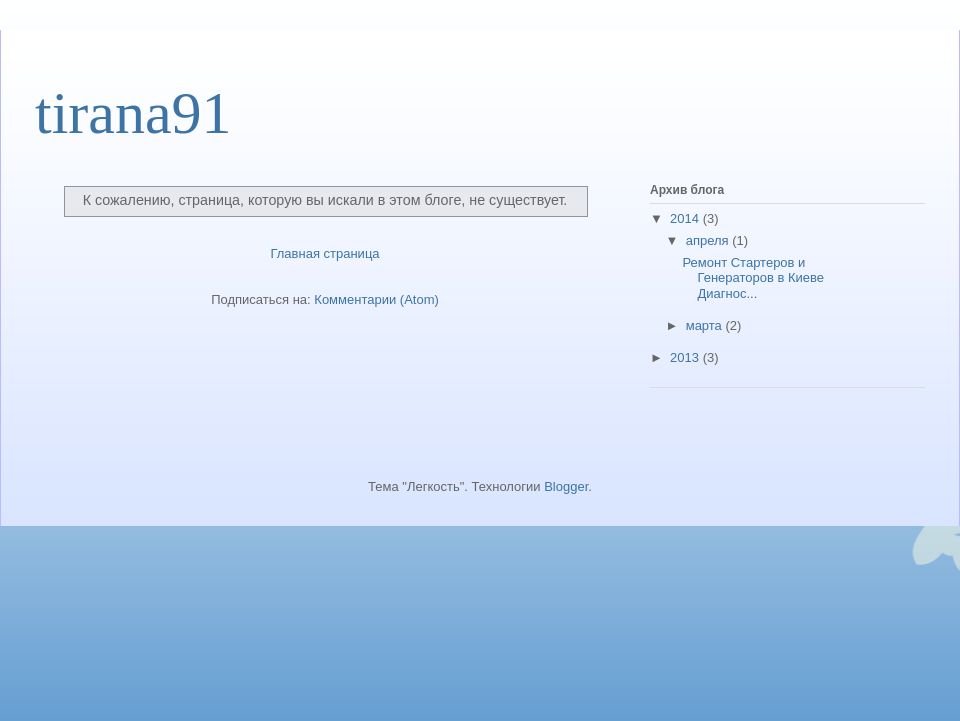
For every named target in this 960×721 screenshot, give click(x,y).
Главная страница (324, 253)
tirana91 (133, 113)
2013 (686, 357)
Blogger (566, 486)
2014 (686, 218)
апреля (709, 240)
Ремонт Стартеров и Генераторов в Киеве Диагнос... (753, 278)
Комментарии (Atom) (376, 299)
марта (706, 325)
